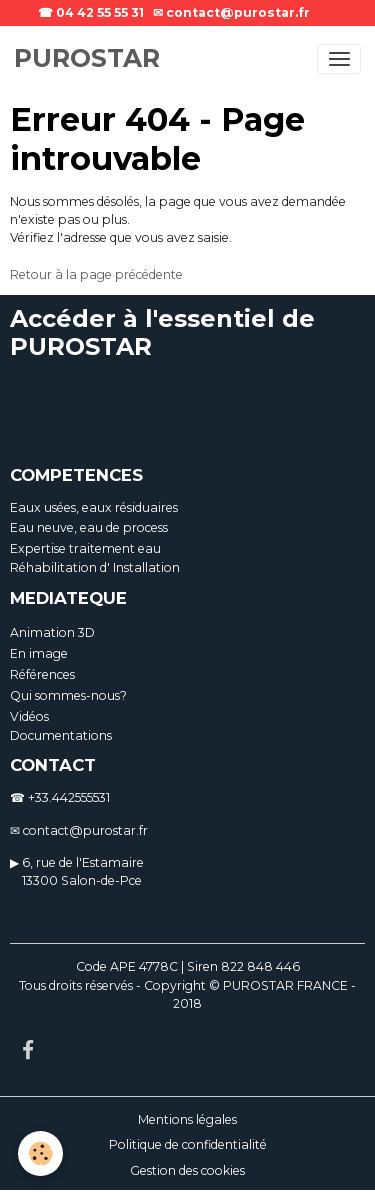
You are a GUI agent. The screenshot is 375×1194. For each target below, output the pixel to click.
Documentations (61, 735)
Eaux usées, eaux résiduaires (94, 507)
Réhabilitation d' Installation (95, 567)
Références (42, 674)
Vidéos (29, 716)
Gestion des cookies (187, 1170)
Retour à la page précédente (96, 274)
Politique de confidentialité (188, 1144)
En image (39, 653)
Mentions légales (187, 1119)
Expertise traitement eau (85, 548)
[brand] (87, 59)
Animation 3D (52, 632)
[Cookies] (40, 1153)
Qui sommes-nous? (68, 695)
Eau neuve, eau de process (89, 527)
